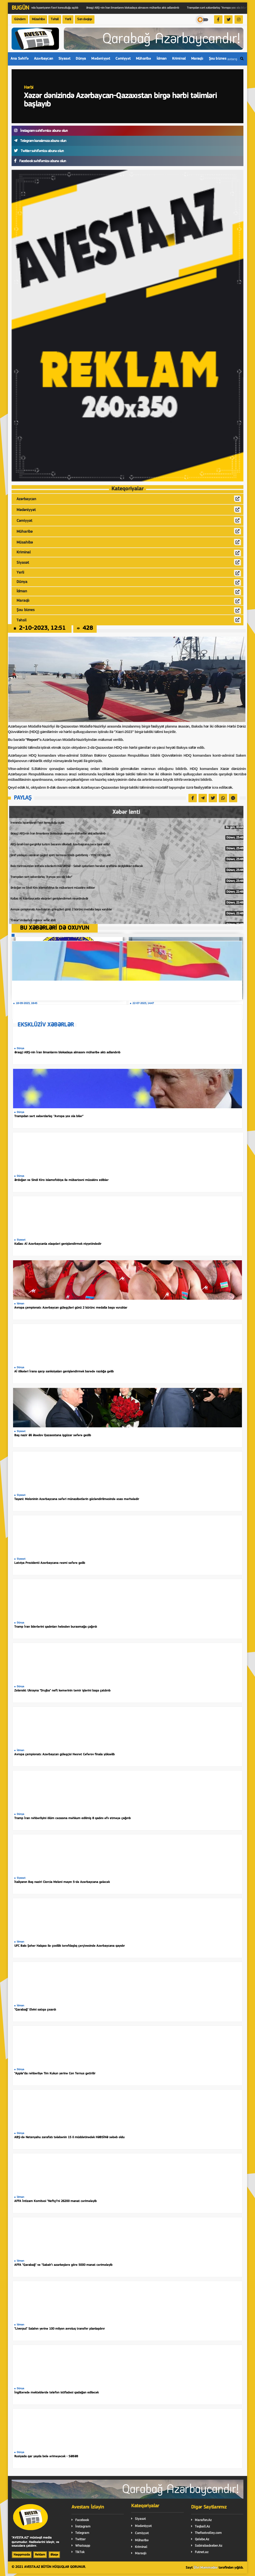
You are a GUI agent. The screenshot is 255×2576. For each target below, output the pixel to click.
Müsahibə (38, 19)
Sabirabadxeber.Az (208, 2546)
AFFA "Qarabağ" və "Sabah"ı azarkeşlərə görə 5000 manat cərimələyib (63, 2265)
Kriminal (179, 59)
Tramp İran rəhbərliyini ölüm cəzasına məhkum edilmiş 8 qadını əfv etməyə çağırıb (72, 1818)
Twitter (80, 2539)
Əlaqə (54, 2554)
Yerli (68, 19)
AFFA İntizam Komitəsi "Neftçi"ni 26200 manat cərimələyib (55, 2201)
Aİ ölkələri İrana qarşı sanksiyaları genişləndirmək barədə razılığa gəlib (64, 1371)
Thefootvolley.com (208, 2533)
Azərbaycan (43, 59)
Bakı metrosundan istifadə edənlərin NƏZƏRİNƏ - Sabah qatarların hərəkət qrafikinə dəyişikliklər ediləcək (126, 868)
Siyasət (64, 59)
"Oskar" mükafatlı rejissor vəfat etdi (126, 922)
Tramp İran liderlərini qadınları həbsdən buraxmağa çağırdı (55, 1626)
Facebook (82, 2520)
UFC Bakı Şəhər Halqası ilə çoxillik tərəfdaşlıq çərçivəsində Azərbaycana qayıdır (69, 1945)
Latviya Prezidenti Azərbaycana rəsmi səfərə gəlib (49, 1563)
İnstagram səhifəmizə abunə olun (41, 131)
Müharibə (143, 59)
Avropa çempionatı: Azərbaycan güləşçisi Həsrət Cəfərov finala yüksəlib (64, 1754)
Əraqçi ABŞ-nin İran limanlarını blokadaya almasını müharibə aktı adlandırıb (126, 836)
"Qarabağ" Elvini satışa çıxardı (35, 2009)
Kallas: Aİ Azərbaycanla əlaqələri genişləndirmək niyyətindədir (126, 901)
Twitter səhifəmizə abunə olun (39, 151)
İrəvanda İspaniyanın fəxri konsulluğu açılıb (126, 825)
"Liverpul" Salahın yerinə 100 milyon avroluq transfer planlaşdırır (59, 2328)
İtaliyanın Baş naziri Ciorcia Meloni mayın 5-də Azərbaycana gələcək (62, 1882)
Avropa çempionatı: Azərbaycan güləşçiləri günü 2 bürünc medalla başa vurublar (126, 912)
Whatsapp (82, 2546)
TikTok (80, 2552)
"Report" (32, 739)
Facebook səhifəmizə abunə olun (40, 161)
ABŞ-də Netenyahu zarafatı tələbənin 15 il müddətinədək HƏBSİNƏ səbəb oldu (69, 2137)
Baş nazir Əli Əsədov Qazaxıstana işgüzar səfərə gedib (52, 1435)
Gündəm (20, 19)
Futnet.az (201, 2552)
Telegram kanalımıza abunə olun (40, 141)
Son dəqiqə (84, 19)
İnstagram (83, 2526)
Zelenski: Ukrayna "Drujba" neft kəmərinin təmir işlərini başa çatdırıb (62, 1690)
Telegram (82, 2533)
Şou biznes (218, 59)
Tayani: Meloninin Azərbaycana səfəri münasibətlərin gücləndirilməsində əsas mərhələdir (76, 1499)
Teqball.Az (202, 2526)
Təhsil (55, 19)
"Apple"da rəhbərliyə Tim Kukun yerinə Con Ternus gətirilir (54, 2073)
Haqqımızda (22, 2554)
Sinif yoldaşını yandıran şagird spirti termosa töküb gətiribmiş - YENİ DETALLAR (126, 857)
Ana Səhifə (20, 59)
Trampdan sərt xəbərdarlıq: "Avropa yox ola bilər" (126, 879)
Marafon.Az (203, 2520)
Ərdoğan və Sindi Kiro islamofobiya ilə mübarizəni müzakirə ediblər (126, 890)
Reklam (40, 2554)
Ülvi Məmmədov (206, 2568)
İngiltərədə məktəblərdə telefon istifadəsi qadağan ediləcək (56, 2392)
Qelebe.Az (202, 2539)
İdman (162, 59)
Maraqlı (197, 59)
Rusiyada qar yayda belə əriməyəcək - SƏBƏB (46, 2456)
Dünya (81, 59)
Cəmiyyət (122, 59)
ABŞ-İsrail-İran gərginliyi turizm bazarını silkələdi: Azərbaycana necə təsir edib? (126, 847)
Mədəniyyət (100, 59)
